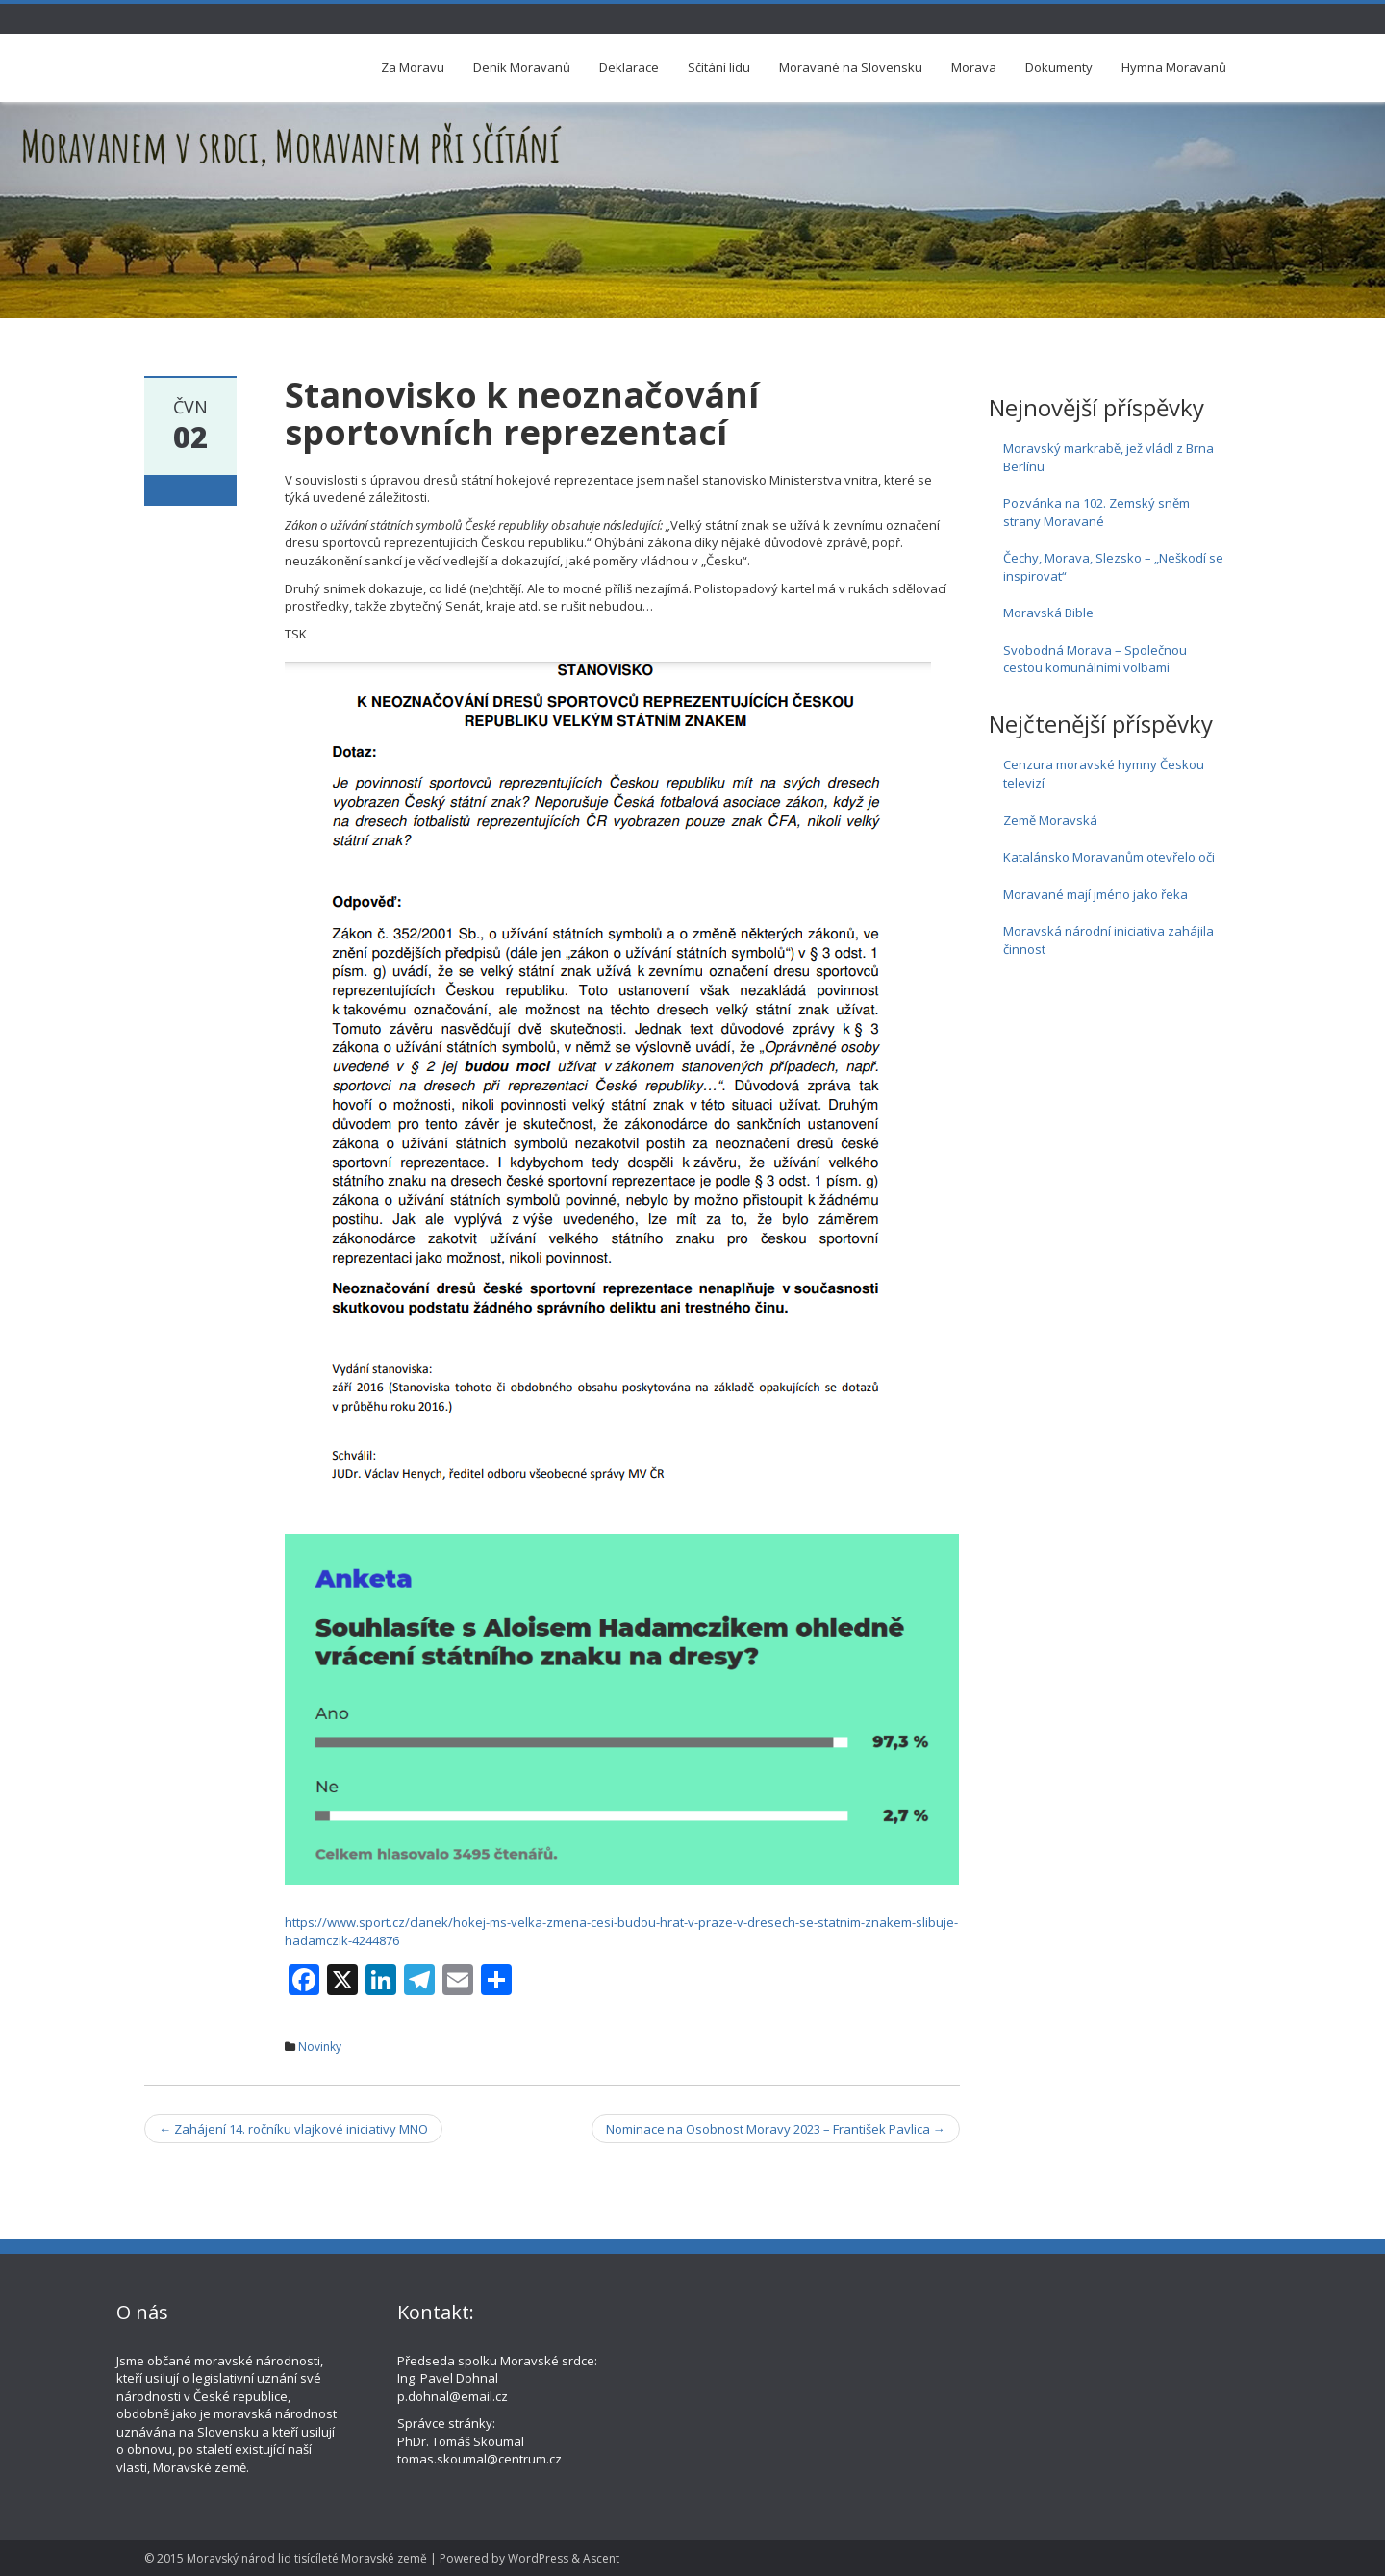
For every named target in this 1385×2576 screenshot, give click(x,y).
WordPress (538, 2558)
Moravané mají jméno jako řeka (1095, 894)
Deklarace (629, 67)
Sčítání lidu (719, 67)
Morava (973, 67)
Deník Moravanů (521, 67)
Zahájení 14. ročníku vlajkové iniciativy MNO (293, 2129)
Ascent (601, 2558)
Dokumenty (1059, 67)
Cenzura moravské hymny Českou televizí (1103, 773)
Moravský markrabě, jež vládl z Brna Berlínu (1108, 457)
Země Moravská (1050, 820)
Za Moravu (412, 67)
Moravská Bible (1048, 612)
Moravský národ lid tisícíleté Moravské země (307, 2558)
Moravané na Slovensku (850, 67)
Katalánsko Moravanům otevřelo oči (1109, 856)
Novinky (319, 2046)
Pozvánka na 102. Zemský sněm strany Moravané (1096, 512)
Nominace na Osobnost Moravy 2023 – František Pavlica (775, 2129)
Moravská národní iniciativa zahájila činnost (1108, 940)
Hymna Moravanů (1173, 67)
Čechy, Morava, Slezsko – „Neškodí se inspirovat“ (1113, 567)
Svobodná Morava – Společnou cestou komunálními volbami (1095, 659)
